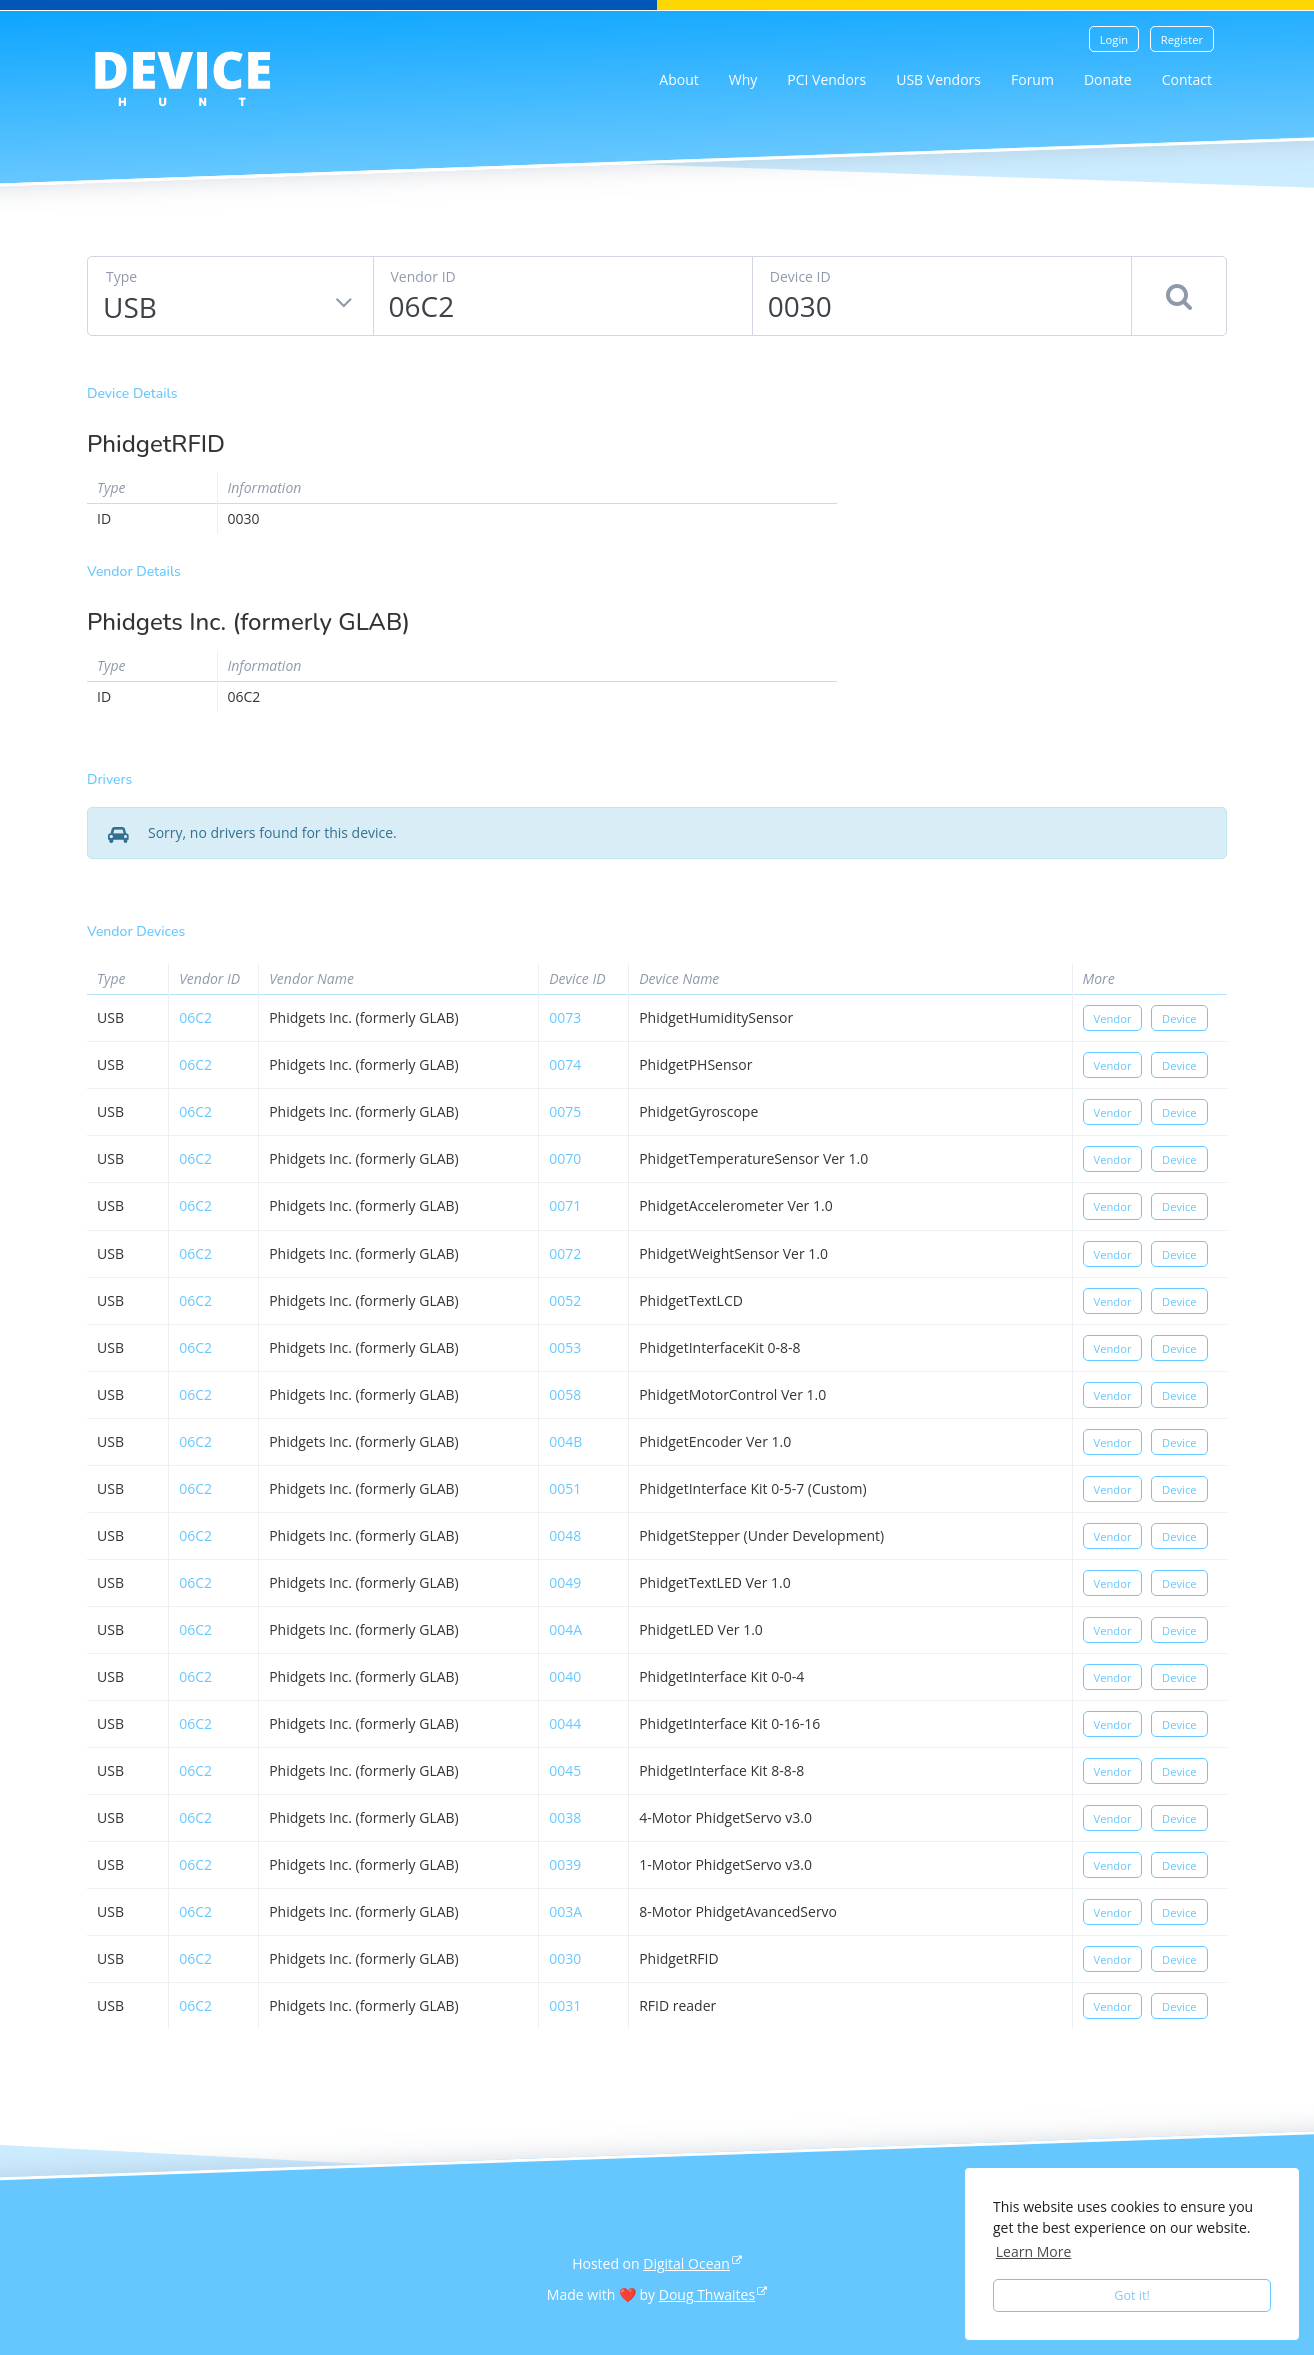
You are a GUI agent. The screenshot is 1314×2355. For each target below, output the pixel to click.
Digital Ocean (686, 2263)
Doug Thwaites (707, 2294)
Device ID (800, 276)
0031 (565, 2005)
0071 (565, 1205)
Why (743, 79)
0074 (565, 1064)
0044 (565, 1723)
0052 (565, 1300)
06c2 (195, 1017)
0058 (565, 1394)
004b (565, 1441)
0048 (565, 1535)
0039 (565, 1864)
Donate (1108, 79)
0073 (565, 1017)
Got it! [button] (1132, 2295)
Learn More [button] (1034, 2251)
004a (565, 1629)
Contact (1187, 79)
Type (121, 276)
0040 (565, 1676)
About (678, 79)
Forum (1032, 79)
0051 (565, 1488)
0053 (565, 1347)
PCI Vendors (826, 79)
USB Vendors (938, 79)
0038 (565, 1817)
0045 (565, 1770)
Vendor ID (423, 276)
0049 (565, 1582)
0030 (565, 1958)
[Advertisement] (1047, 528)
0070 (565, 1158)
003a (565, 1911)
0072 (565, 1253)
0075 (565, 1111)
